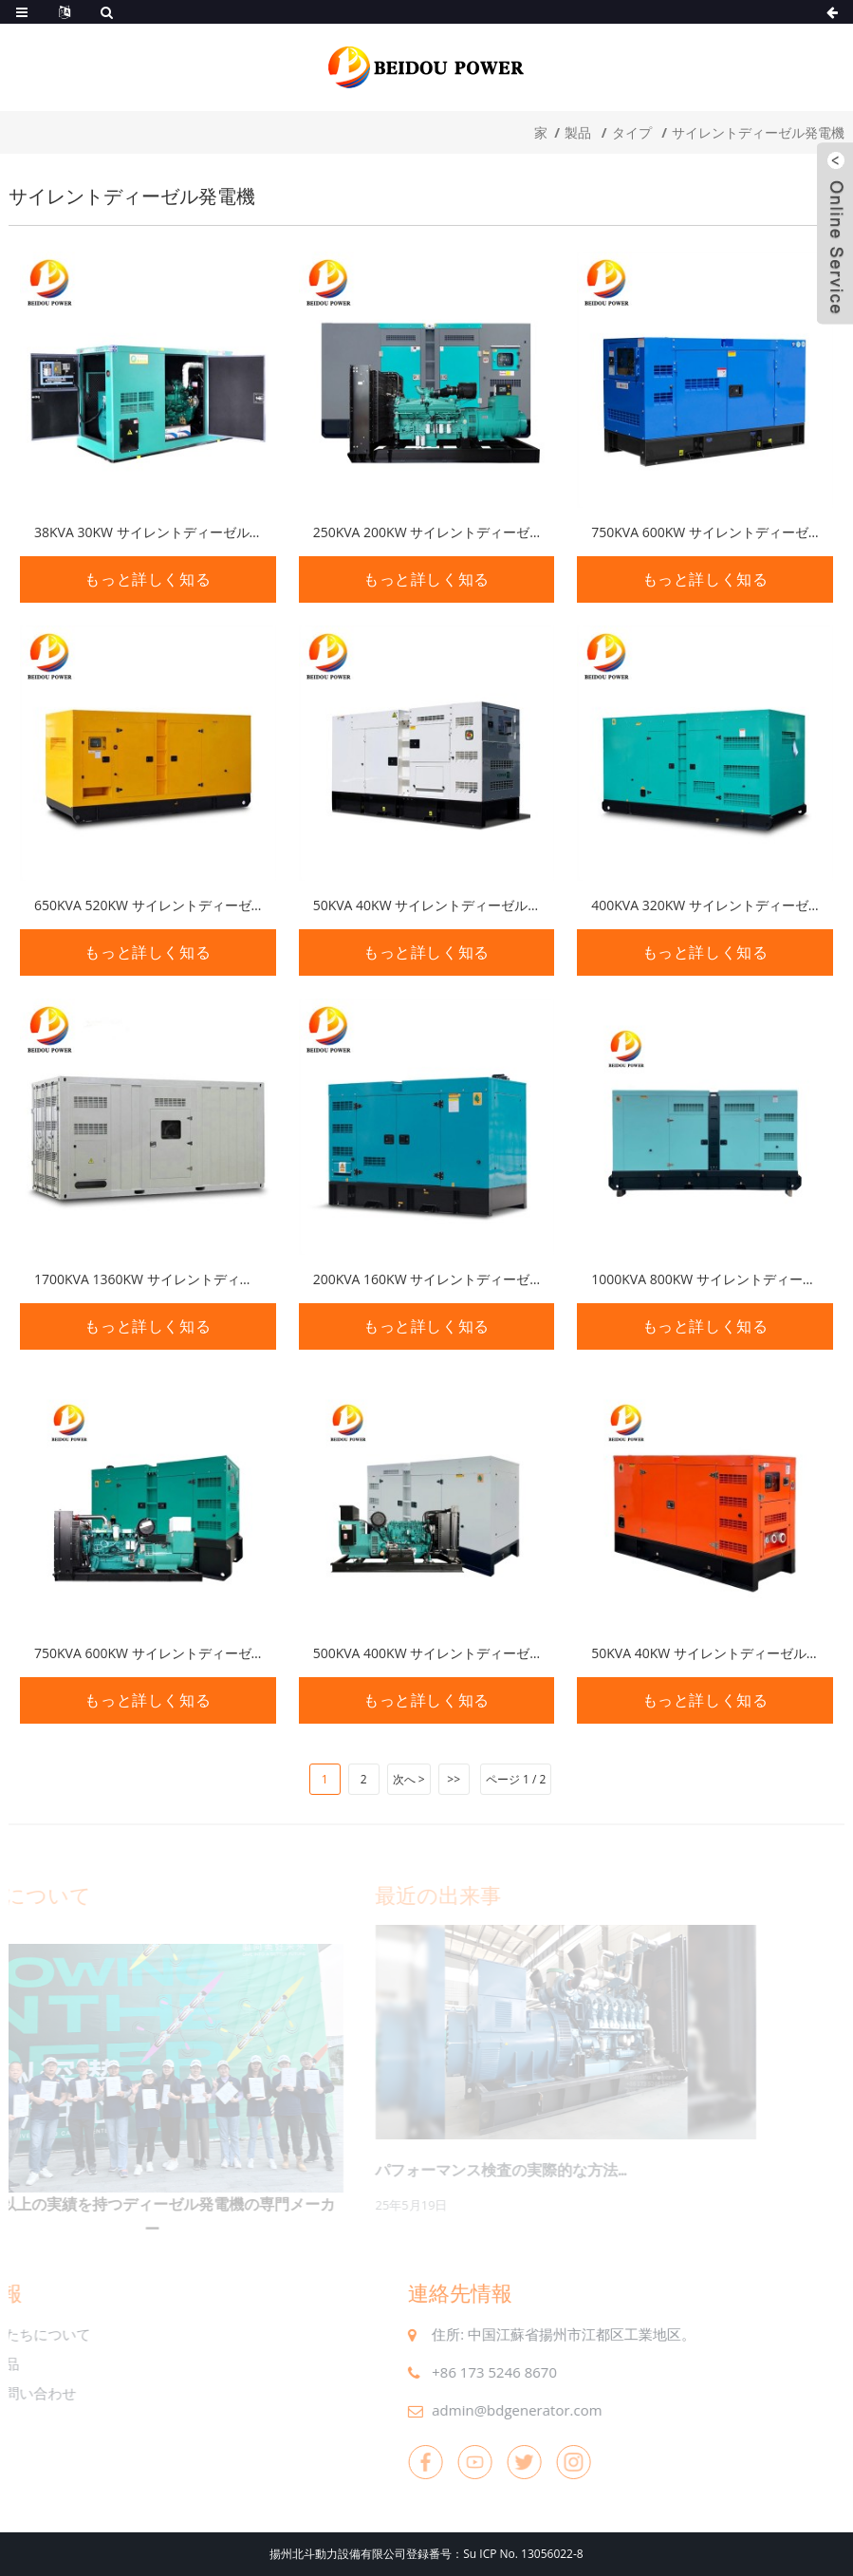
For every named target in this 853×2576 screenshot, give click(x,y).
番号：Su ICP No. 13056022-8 (506, 2554)
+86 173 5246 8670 (455, 2371)
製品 (578, 132)
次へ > (409, 1779)
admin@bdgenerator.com (478, 2409)
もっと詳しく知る (147, 579)
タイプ (632, 132)
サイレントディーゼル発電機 (758, 132)
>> (453, 1779)
